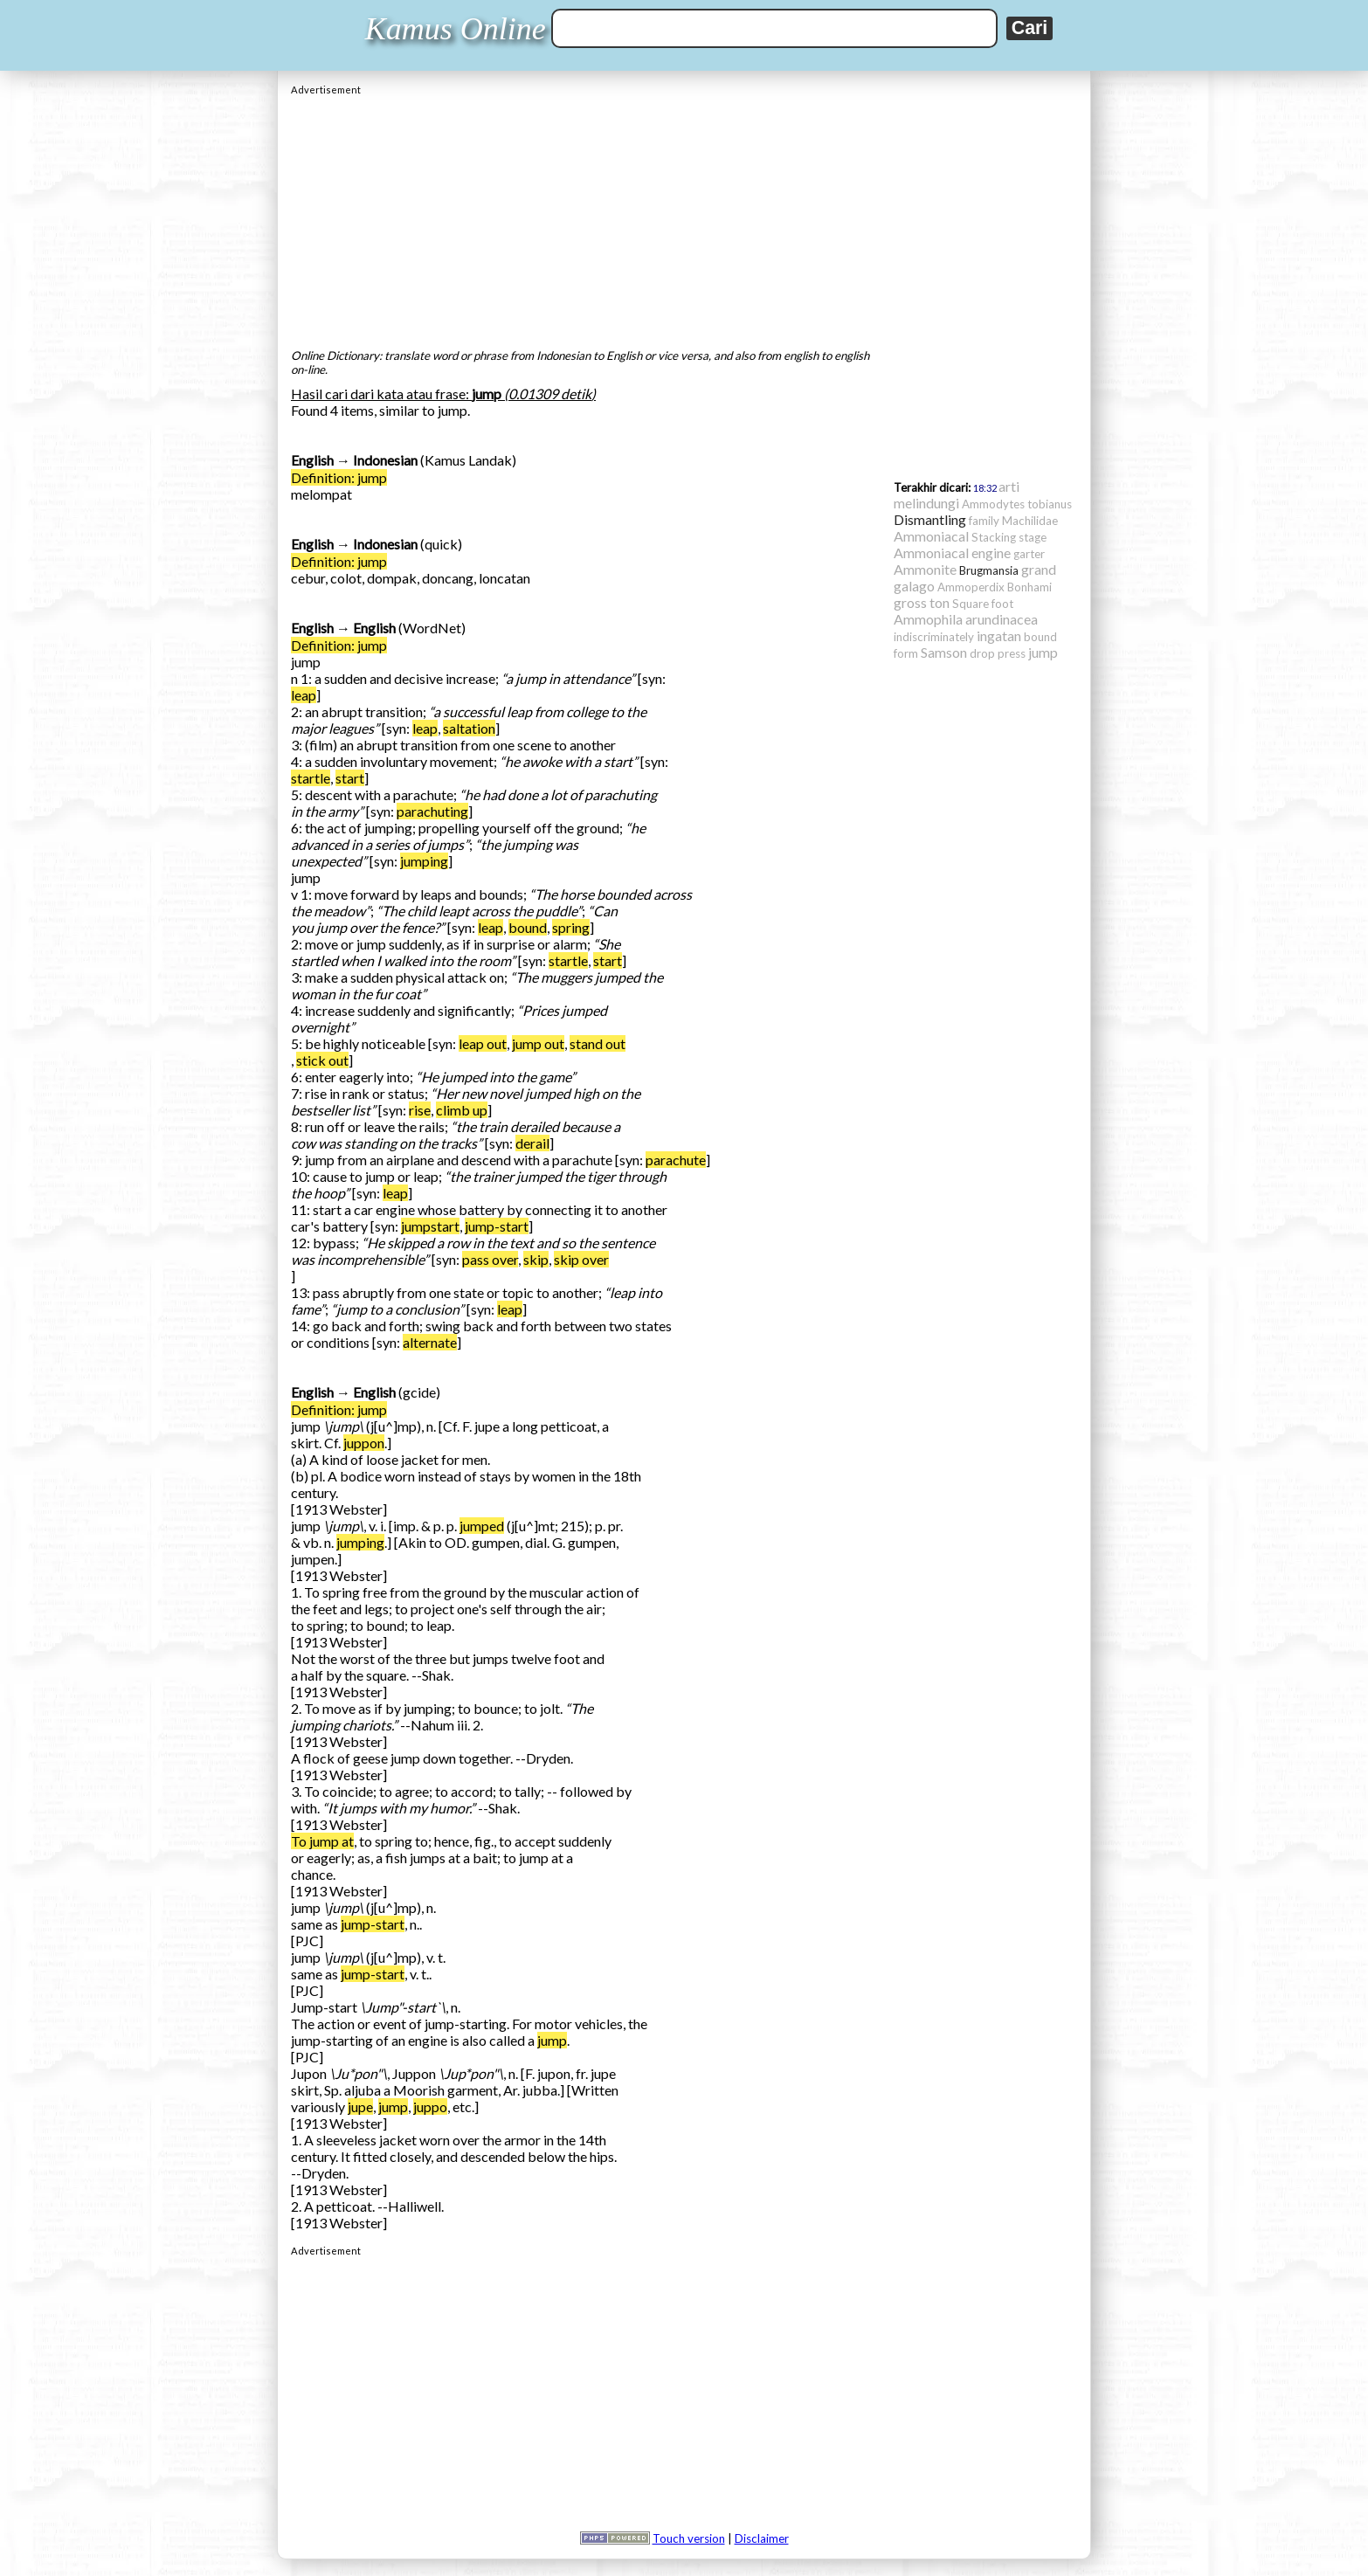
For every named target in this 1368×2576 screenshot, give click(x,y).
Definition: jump (339, 477)
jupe (360, 2106)
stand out (597, 1043)
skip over (581, 1259)
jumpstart (430, 1226)
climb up (461, 1110)
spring (571, 927)
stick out (322, 1060)
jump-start (497, 1226)
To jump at (322, 1841)
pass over (490, 1259)
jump (552, 2040)
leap (303, 695)
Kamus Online (455, 28)
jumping (424, 861)
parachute (676, 1159)
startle (310, 778)
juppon (363, 1442)
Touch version (689, 2538)
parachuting (432, 811)
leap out (483, 1043)
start (349, 778)
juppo (430, 2106)
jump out (538, 1043)
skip (536, 1259)
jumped (481, 1525)
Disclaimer (762, 2538)
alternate (430, 1342)
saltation (469, 728)
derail (532, 1143)
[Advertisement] (684, 217)
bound (527, 927)
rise (420, 1110)
